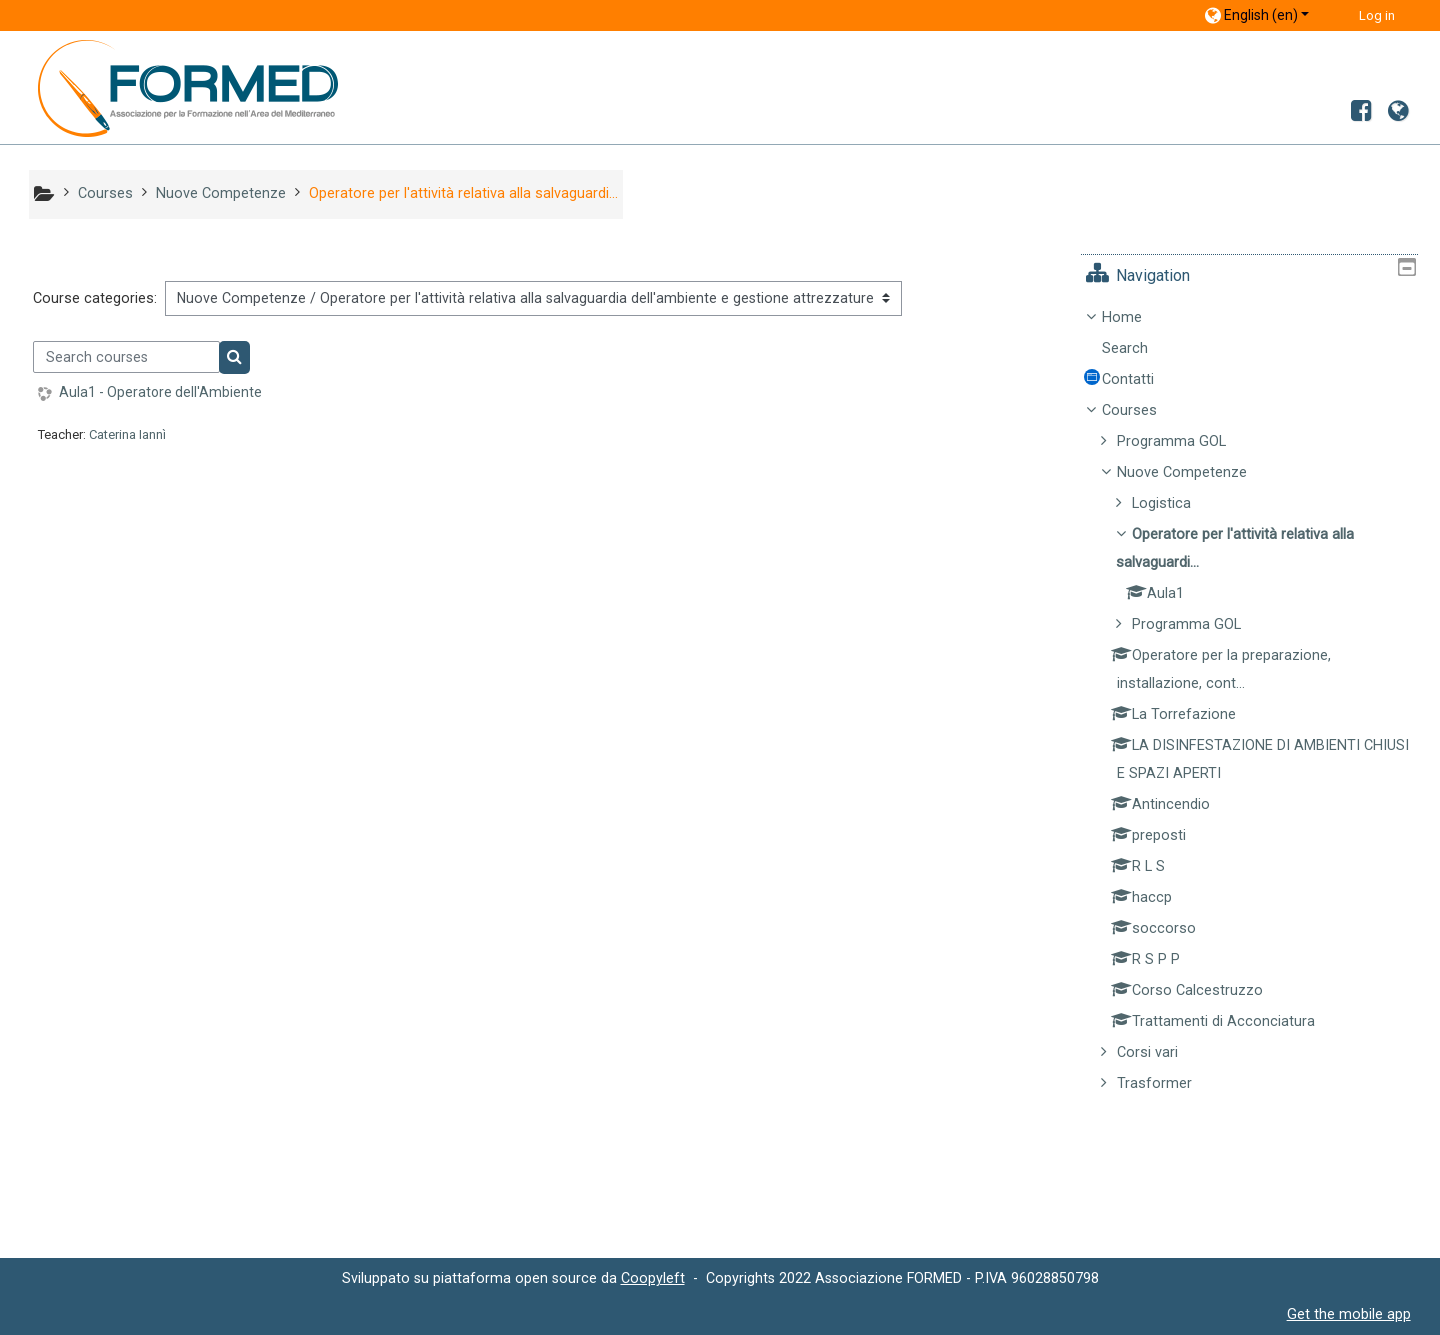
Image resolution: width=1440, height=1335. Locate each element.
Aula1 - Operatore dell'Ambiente (160, 392)
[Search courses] (126, 357)
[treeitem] (1256, 701)
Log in (1377, 15)
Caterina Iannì (127, 434)
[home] (173, 87)
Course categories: (95, 298)
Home (1136, 317)
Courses (1143, 410)
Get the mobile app (1349, 1314)
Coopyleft (653, 1278)
